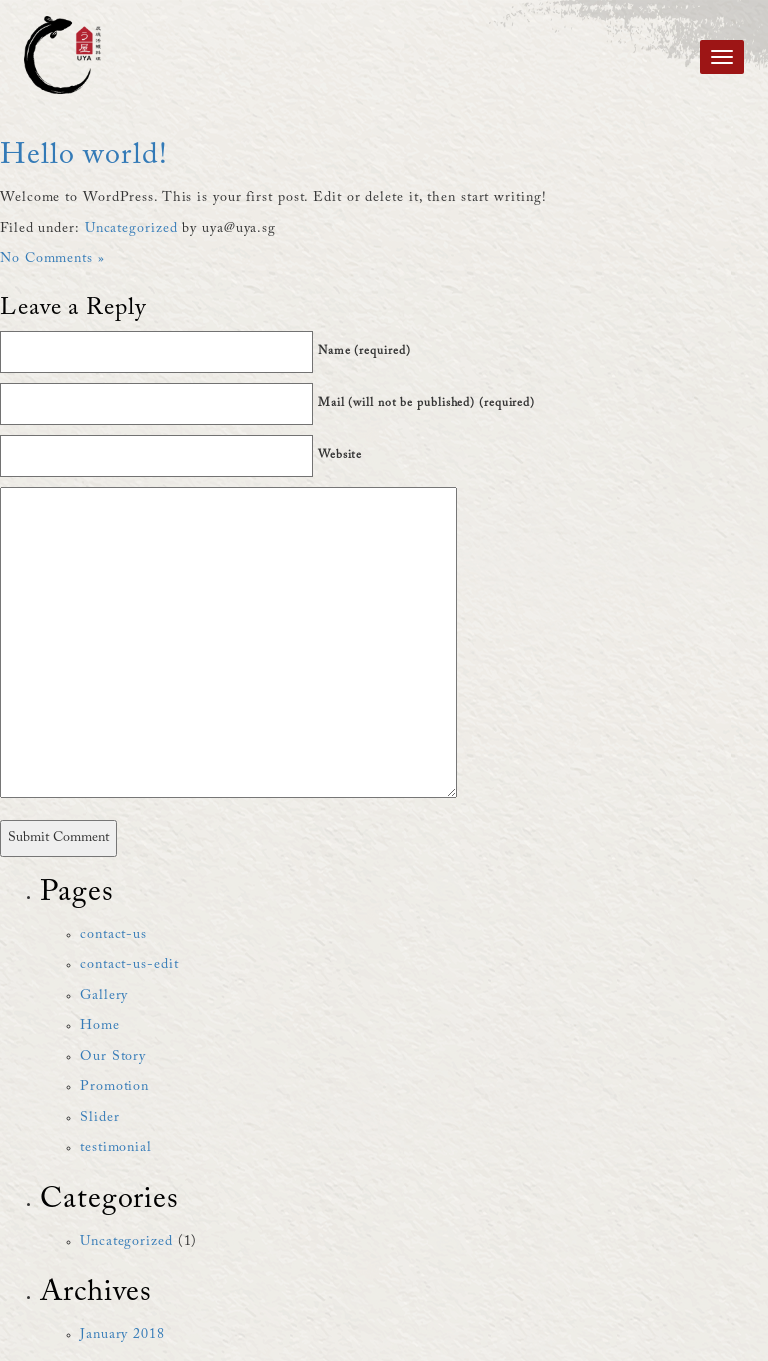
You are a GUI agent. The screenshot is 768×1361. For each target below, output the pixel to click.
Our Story (113, 1057)
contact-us (113, 935)
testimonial (116, 1148)
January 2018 (122, 1335)
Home (100, 1026)
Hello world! (84, 156)
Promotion (114, 1087)
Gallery (104, 996)
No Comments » (52, 259)
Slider (99, 1118)
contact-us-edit (129, 965)
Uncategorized (131, 229)
